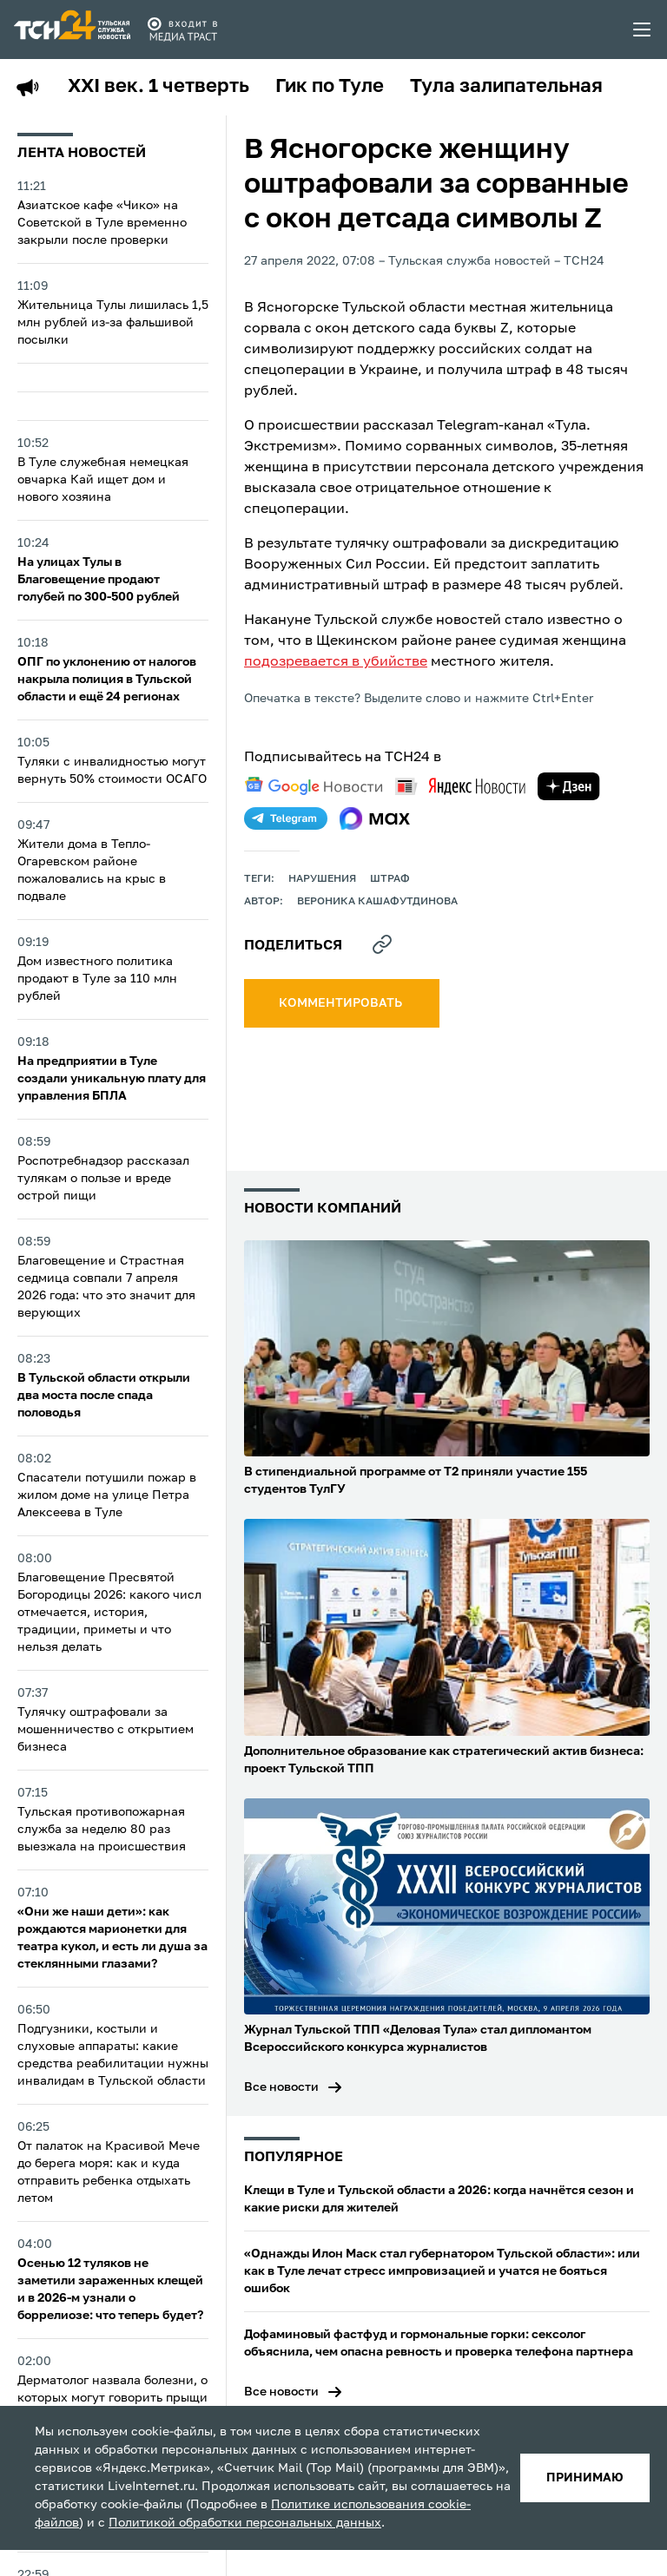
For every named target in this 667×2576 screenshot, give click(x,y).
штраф (390, 879)
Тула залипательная (506, 86)
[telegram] (285, 818)
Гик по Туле (329, 86)
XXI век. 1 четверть (158, 86)
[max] (375, 818)
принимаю (585, 2478)
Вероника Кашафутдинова (377, 902)
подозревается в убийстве (335, 662)
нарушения (322, 879)
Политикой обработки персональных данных (245, 2523)
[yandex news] (460, 785)
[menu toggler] (642, 29)
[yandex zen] (569, 786)
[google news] (313, 786)
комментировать (342, 1003)
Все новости (281, 2087)
